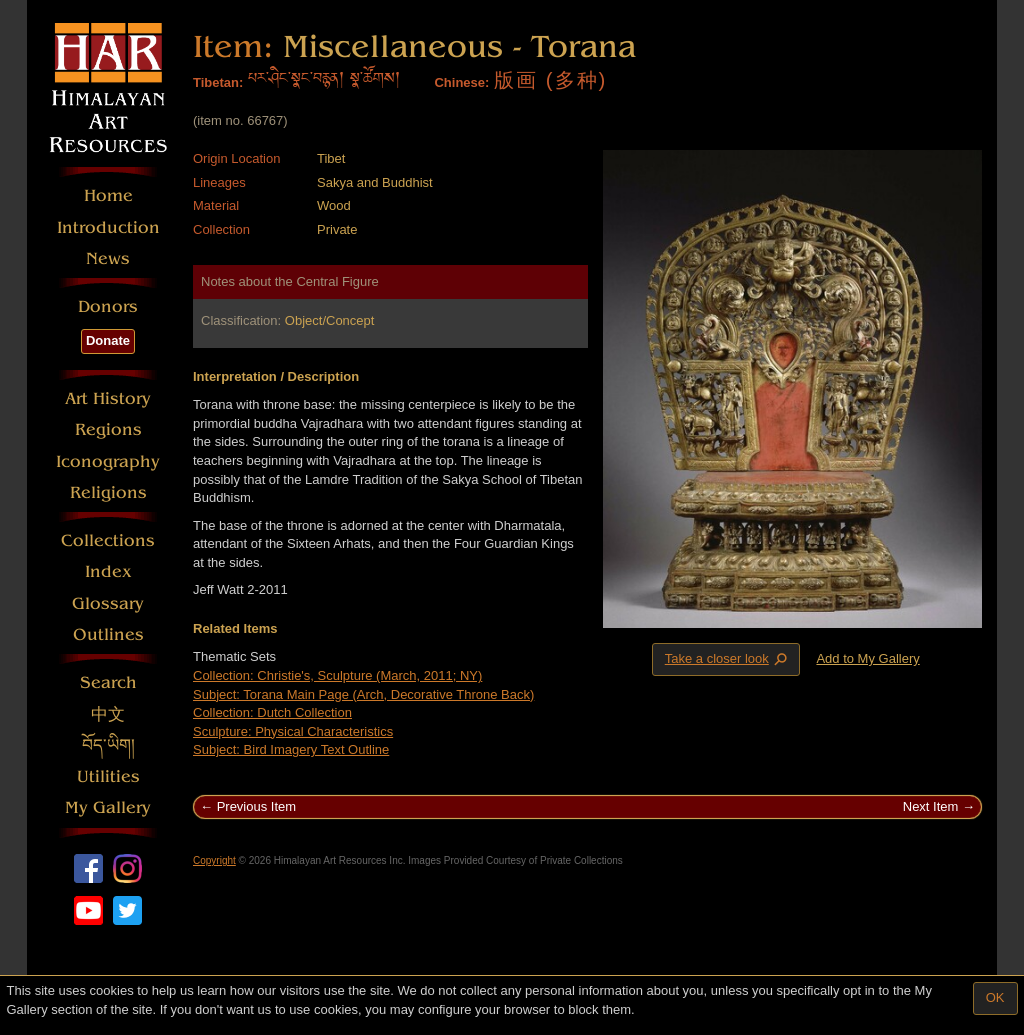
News (108, 258)
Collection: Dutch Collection (272, 712)
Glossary (108, 603)
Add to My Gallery (867, 658)
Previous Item (256, 806)
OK (995, 997)
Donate (108, 340)
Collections (108, 540)
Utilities (108, 776)
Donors (108, 306)
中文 (108, 714)
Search (108, 682)
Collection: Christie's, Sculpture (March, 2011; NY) (337, 675)
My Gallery (108, 807)
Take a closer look (728, 659)
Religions (108, 492)
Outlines (108, 634)
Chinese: (461, 82)
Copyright (214, 860)
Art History (108, 398)
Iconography (108, 461)
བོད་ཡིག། (108, 745)
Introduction (108, 227)
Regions (108, 429)
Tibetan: (218, 82)
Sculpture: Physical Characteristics (293, 731)
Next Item (931, 806)
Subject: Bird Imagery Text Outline (291, 749)
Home (108, 195)
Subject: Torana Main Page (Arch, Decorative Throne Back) (363, 694)
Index (108, 571)
